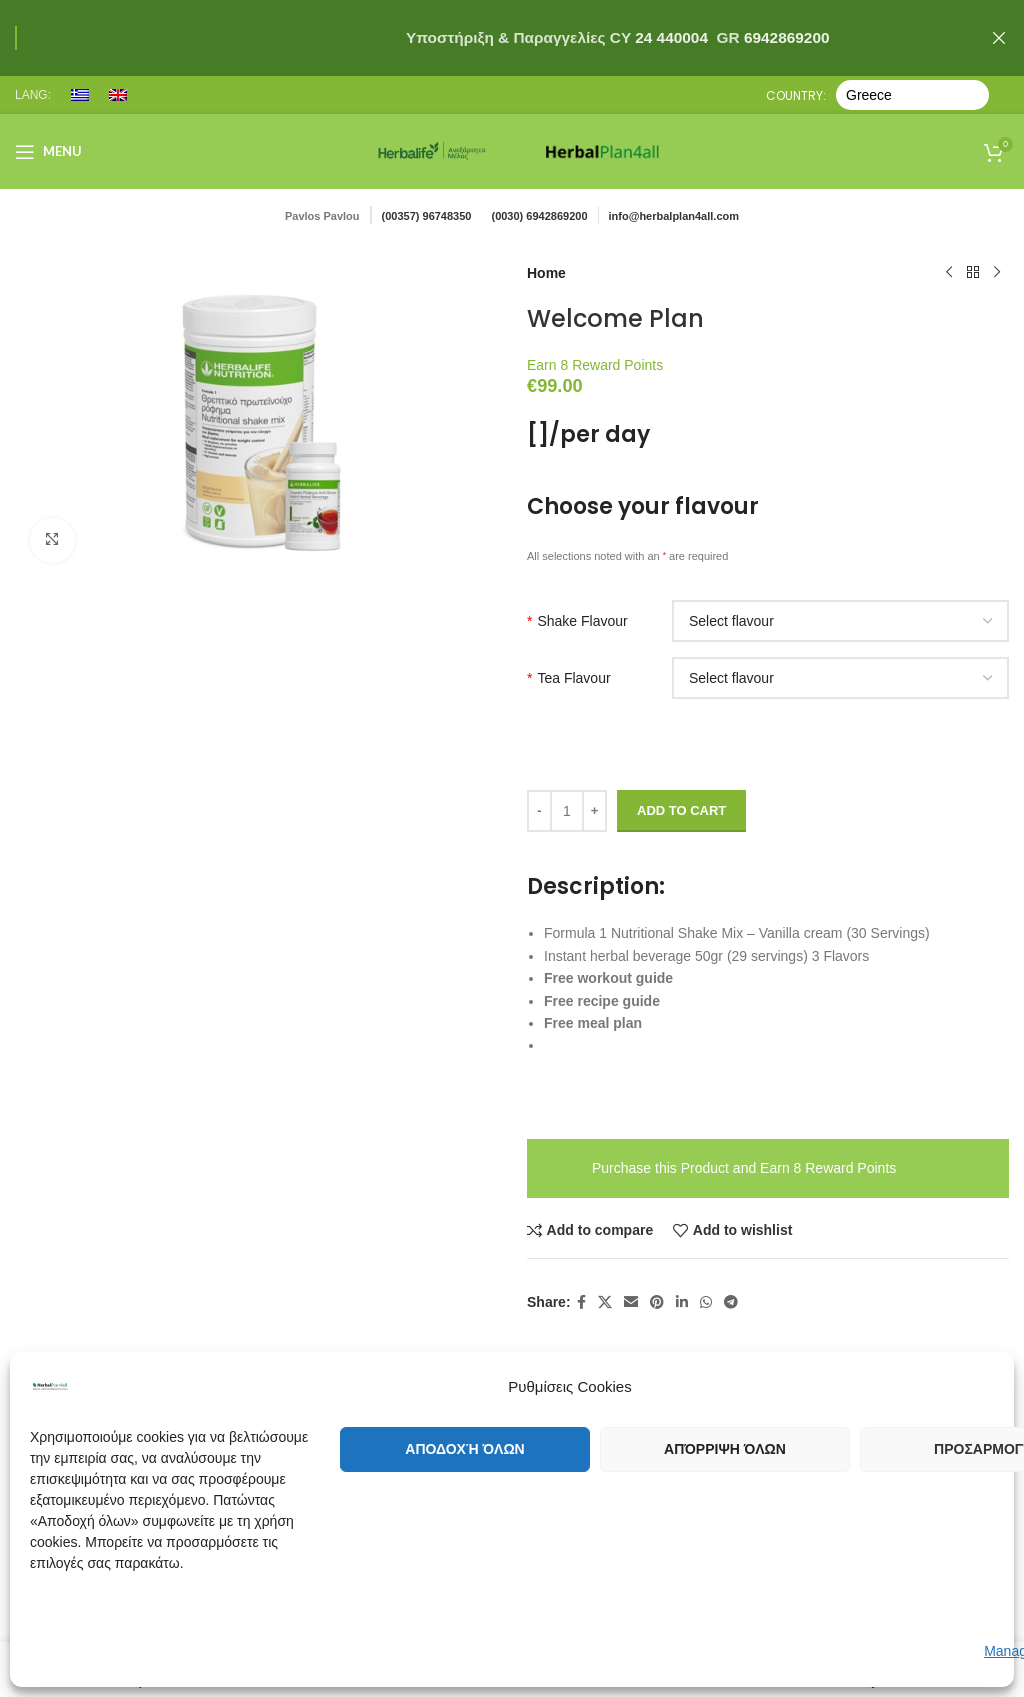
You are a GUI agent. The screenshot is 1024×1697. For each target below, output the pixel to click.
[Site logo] (432, 150)
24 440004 (669, 37)
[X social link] (605, 1302)
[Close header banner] (999, 38)
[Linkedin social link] (682, 1302)
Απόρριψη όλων (725, 1449)
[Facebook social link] (581, 1302)
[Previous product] (949, 273)
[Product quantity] (567, 811)
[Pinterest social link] (657, 1302)
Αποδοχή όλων (464, 1449)
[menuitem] (80, 95)
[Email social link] (631, 1302)
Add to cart (681, 810)
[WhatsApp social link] (706, 1302)
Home (546, 273)
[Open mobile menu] (48, 152)
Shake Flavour (577, 621)
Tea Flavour (569, 678)
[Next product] (997, 273)
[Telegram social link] (731, 1302)
